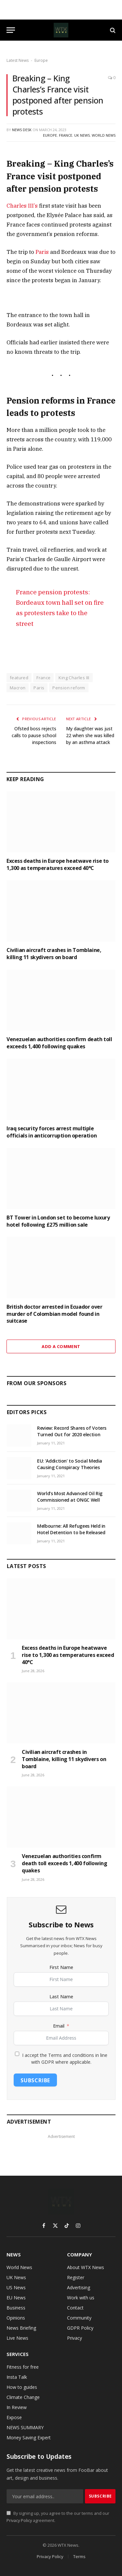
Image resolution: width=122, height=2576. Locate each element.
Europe (41, 60)
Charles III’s (22, 205)
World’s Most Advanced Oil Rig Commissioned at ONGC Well (69, 1496)
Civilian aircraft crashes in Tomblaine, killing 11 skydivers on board (54, 953)
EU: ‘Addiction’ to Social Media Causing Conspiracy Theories (69, 1464)
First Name (61, 1967)
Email (58, 2026)
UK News (82, 135)
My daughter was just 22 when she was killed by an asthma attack (90, 735)
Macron (17, 688)
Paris (42, 251)
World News (103, 135)
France (65, 135)
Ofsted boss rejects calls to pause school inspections (34, 735)
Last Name (61, 1996)
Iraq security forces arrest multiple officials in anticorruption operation (52, 1132)
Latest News (18, 60)
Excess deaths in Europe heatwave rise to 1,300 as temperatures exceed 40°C (58, 864)
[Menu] (11, 30)
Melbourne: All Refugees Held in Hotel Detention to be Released (71, 1529)
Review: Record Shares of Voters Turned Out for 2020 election (71, 1431)
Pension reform (68, 688)
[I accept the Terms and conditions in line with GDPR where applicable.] (17, 2054)
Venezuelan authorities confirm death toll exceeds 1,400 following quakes (59, 1043)
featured (19, 678)
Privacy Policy (19, 2520)
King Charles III (74, 678)
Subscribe (35, 2080)
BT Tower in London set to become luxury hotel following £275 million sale (58, 1221)
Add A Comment (61, 1346)
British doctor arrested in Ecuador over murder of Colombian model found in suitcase (54, 1314)
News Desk (22, 129)
